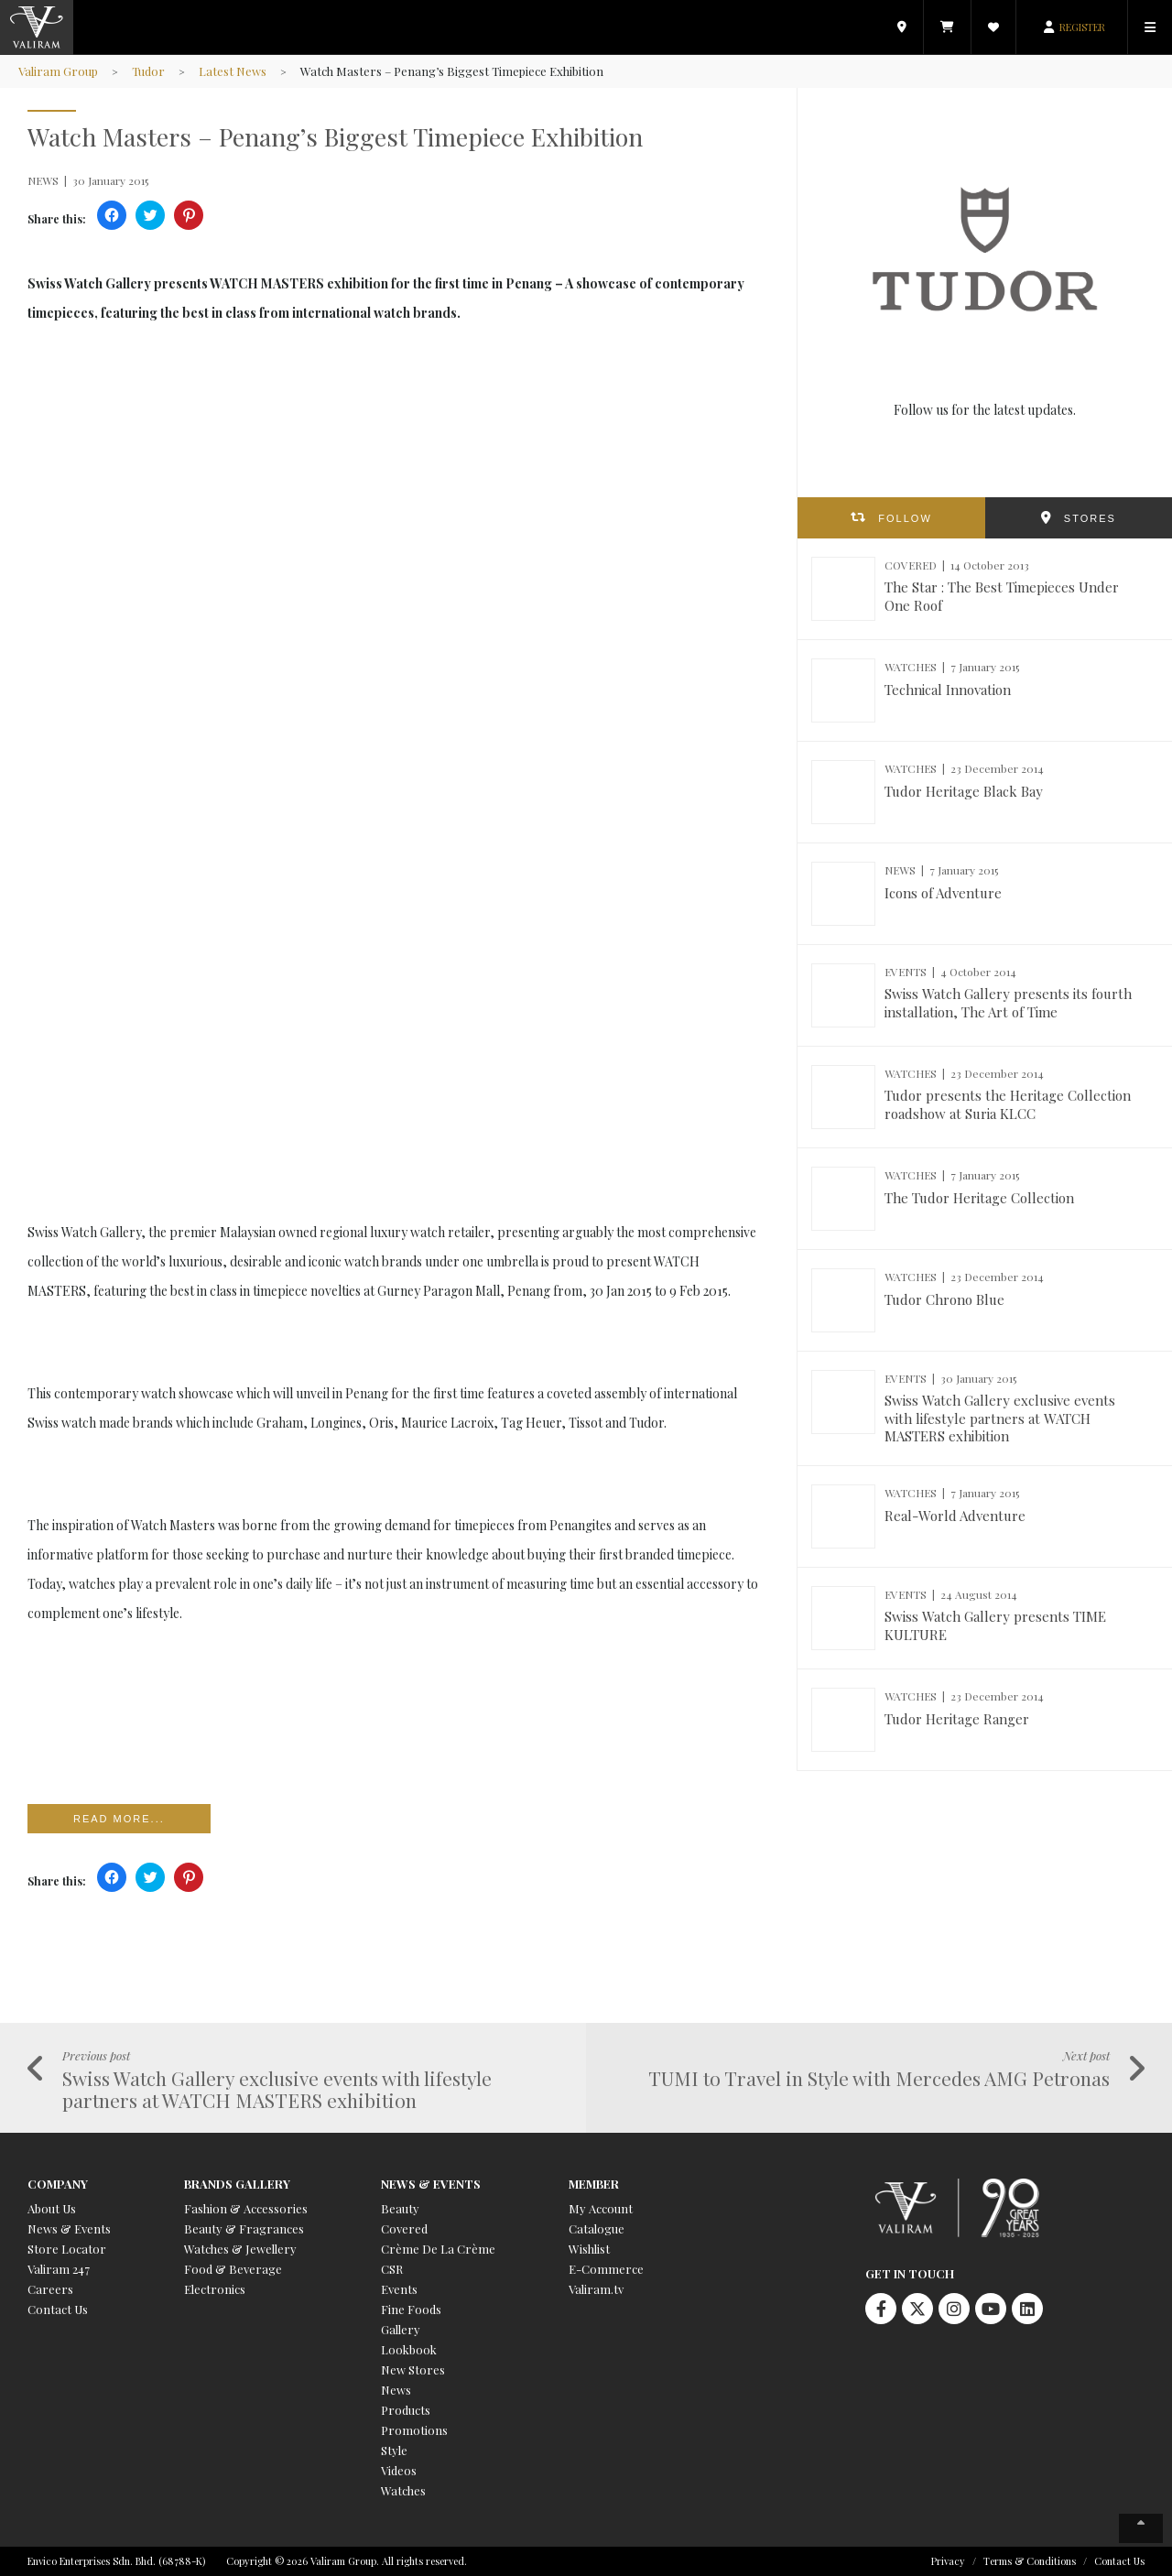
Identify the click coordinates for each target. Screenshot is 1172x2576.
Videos (399, 2470)
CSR (392, 2269)
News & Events (69, 2228)
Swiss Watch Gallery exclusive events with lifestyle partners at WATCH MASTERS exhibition (999, 1418)
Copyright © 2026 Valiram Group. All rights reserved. (346, 2561)
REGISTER (1082, 27)
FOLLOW (904, 518)
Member (594, 2183)
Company (57, 2183)
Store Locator (66, 2248)
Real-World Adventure (955, 1515)
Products (405, 2410)
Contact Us (57, 2309)
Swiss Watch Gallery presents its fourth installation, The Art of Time (1008, 1002)
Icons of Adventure (943, 893)
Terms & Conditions (1029, 2561)
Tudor (148, 71)
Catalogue (596, 2228)
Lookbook (409, 2349)
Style (394, 2450)
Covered (404, 2228)
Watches (403, 2490)
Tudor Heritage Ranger (956, 1719)
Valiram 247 (58, 2269)
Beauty (400, 2208)
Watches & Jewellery (240, 2248)
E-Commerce (606, 2269)
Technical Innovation (947, 689)
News (396, 2389)
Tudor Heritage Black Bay (963, 791)
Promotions (414, 2430)
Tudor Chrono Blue (944, 1299)
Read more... (119, 1818)
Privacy (948, 2561)
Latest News (232, 71)
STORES (1090, 518)
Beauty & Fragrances (244, 2228)
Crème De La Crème (438, 2248)
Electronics (214, 2289)
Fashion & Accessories (246, 2208)
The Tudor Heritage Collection (979, 1198)
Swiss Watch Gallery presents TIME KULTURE (995, 1625)
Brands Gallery (237, 2183)
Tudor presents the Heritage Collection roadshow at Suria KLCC (1007, 1104)
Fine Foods (411, 2309)
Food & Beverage (233, 2269)
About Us (51, 2208)
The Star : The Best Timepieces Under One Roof (1001, 596)
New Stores (413, 2369)
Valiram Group (58, 71)
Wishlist (589, 2248)
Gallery (400, 2329)
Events (399, 2289)
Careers (50, 2289)
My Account (601, 2208)
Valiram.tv (596, 2289)
